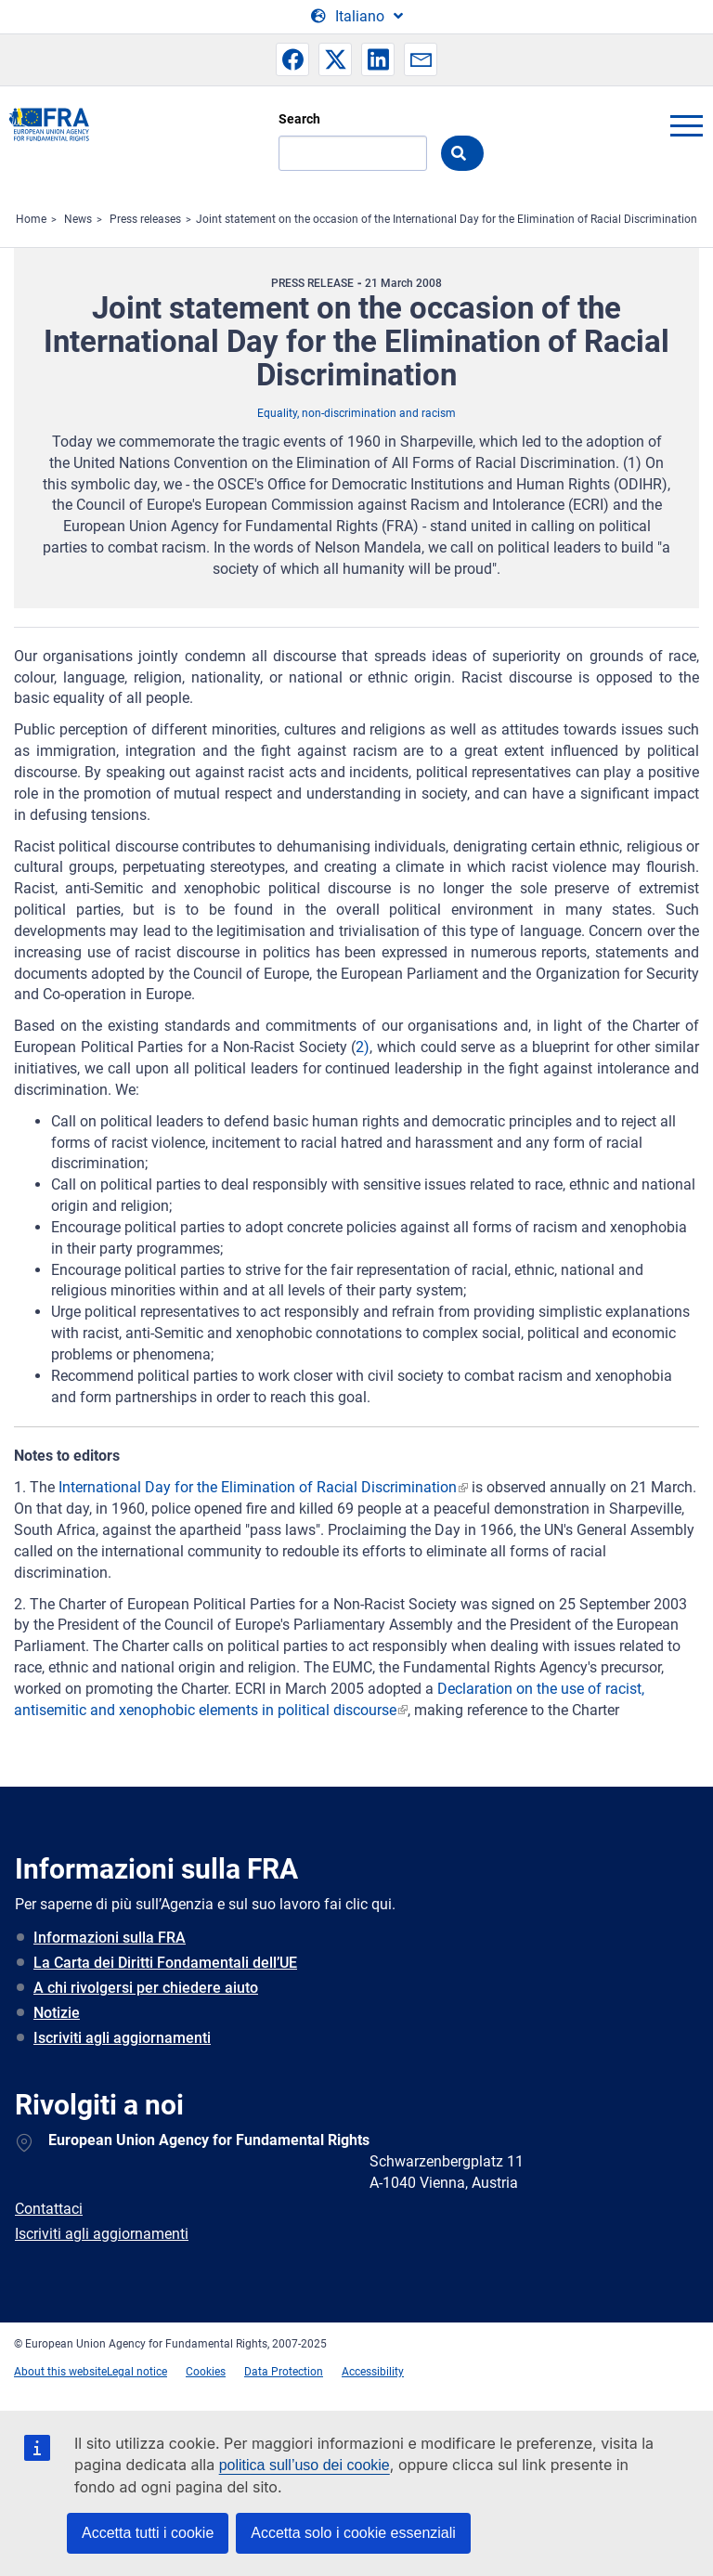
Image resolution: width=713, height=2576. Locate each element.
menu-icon (686, 125)
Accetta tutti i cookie (148, 2533)
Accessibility (373, 2371)
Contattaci (49, 2209)
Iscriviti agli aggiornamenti (122, 2038)
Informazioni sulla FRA (109, 1937)
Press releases (145, 219)
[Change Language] (357, 16)
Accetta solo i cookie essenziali (353, 2533)
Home (31, 219)
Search (299, 118)
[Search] (353, 153)
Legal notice (137, 2371)
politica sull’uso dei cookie (304, 2465)
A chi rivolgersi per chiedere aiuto (145, 1988)
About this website (60, 2371)
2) (362, 1047)
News (78, 219)
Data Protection (283, 2371)
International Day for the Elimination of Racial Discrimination (257, 1487)
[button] (292, 59)
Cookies (206, 2371)
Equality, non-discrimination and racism (356, 413)
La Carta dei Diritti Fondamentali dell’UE (165, 1962)
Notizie (56, 2013)
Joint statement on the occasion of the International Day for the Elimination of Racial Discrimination (446, 219)
